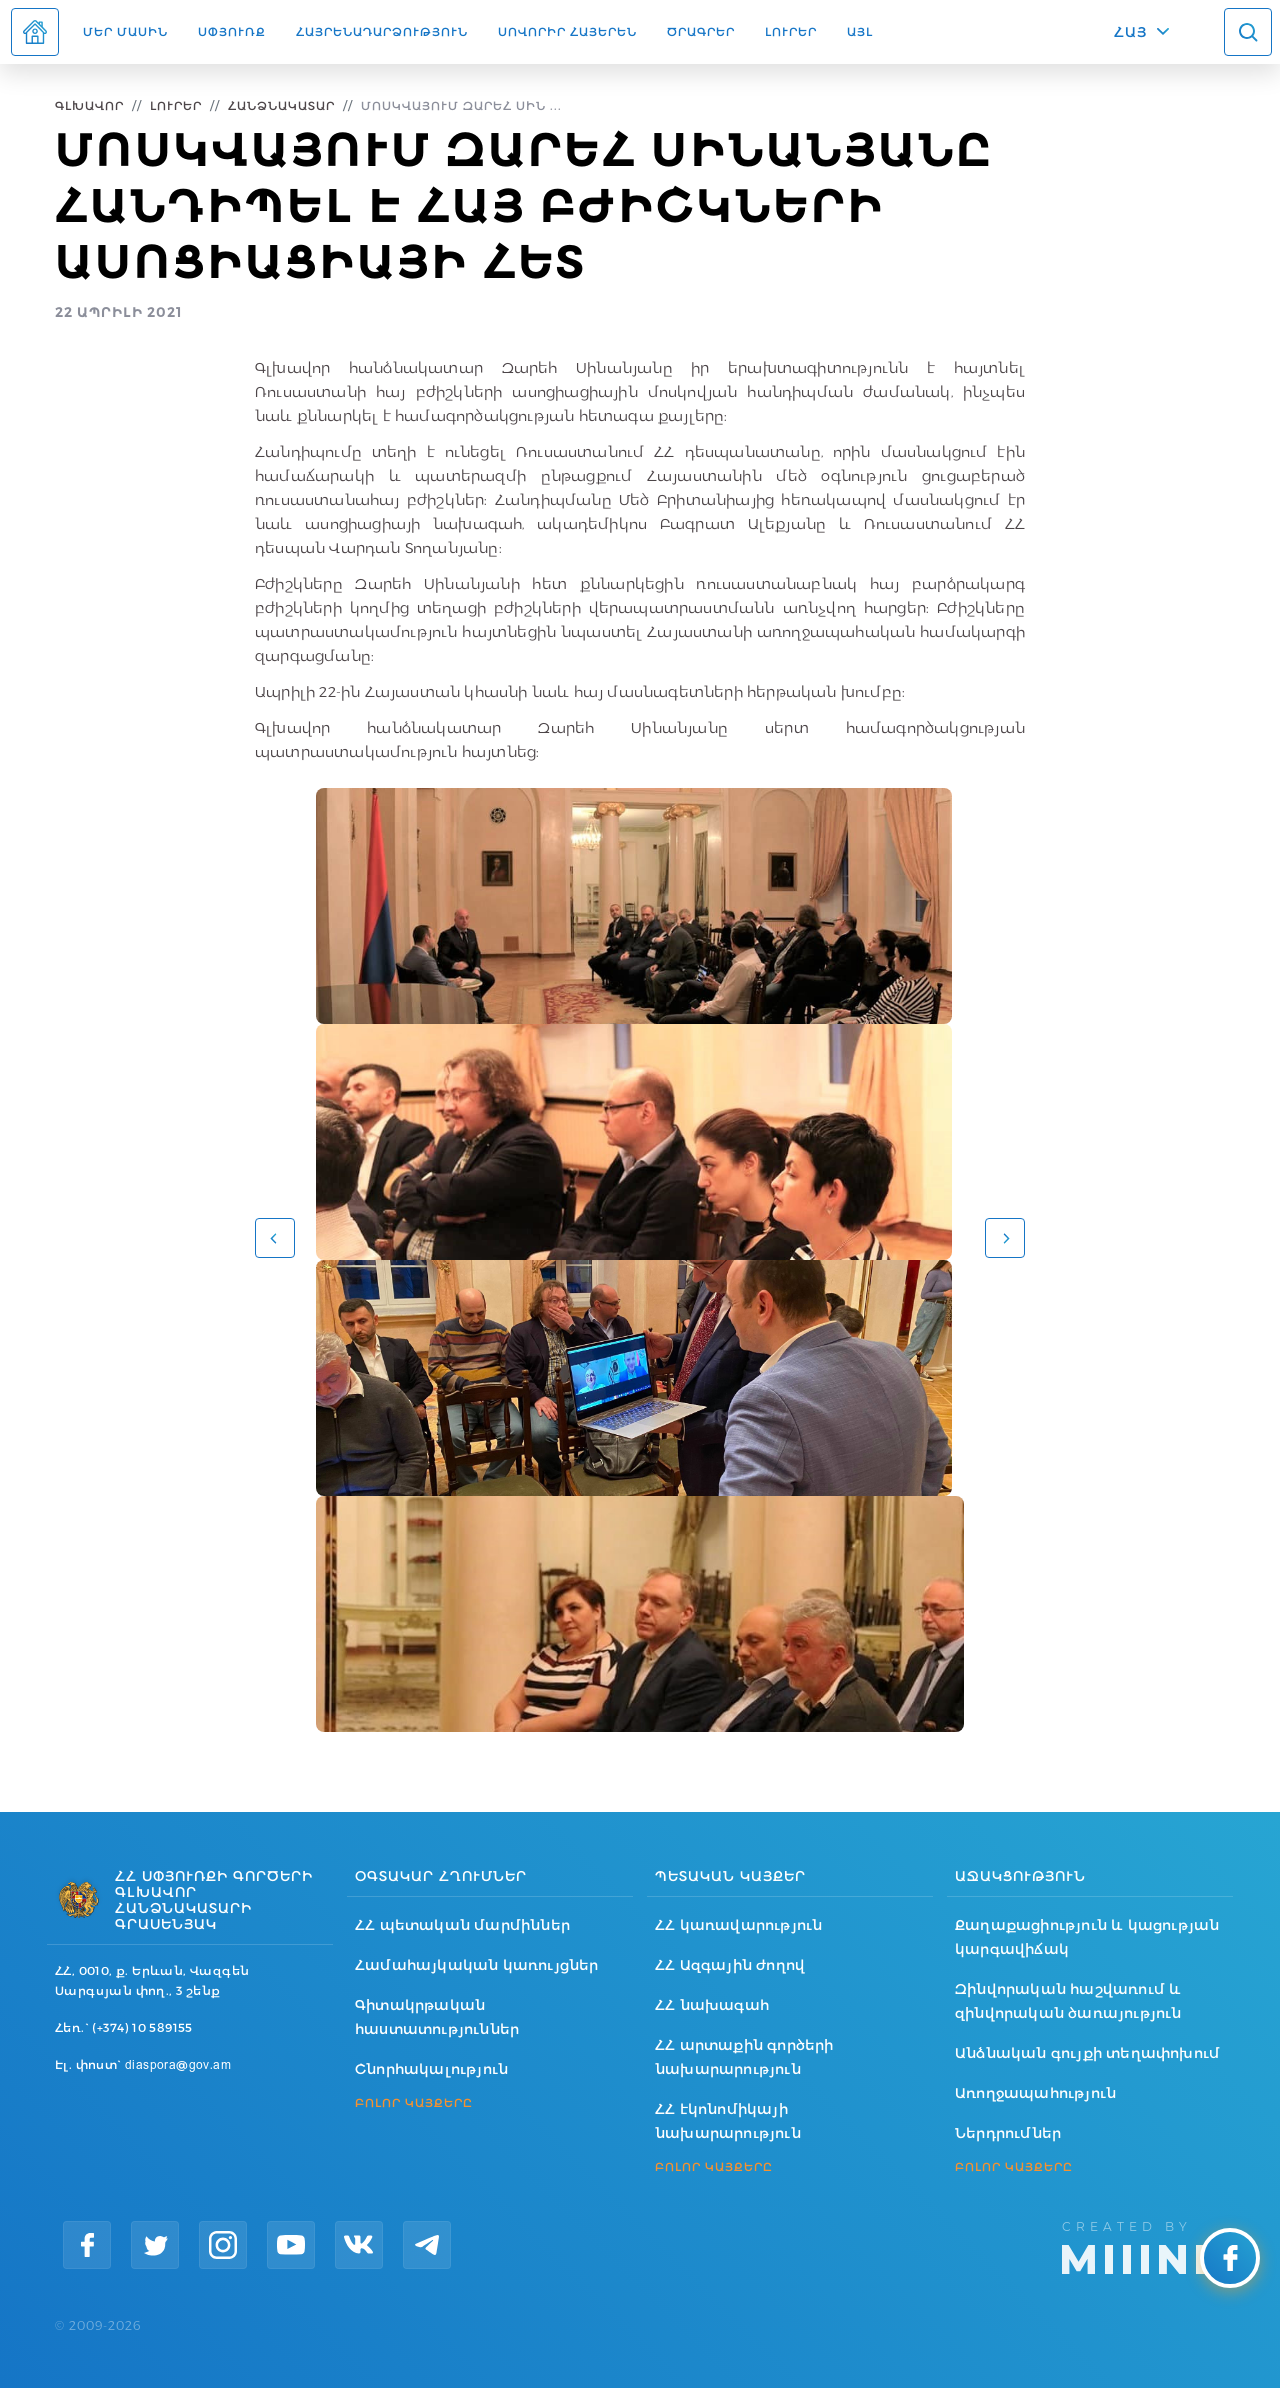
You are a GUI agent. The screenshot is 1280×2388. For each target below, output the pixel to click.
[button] (275, 1238)
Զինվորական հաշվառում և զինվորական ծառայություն (1068, 2001)
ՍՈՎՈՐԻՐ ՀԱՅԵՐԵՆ (567, 31)
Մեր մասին (125, 31)
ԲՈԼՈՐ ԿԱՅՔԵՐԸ (414, 2103)
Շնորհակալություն (431, 2069)
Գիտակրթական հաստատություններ (437, 2017)
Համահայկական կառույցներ (477, 1965)
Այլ (860, 31)
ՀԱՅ (1130, 32)
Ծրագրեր (701, 31)
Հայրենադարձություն (382, 31)
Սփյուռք (232, 31)
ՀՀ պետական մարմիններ (462, 1925)
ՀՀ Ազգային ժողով (730, 1965)
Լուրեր (791, 31)
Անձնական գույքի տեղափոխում (1087, 2053)
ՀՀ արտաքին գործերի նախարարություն (744, 2057)
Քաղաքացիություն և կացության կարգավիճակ (1087, 1937)
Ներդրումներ (1008, 2133)
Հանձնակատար (281, 105)
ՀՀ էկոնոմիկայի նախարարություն (728, 2121)
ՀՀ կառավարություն (738, 1925)
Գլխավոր (89, 105)
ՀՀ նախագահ (712, 2005)
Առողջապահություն (1035, 2093)
